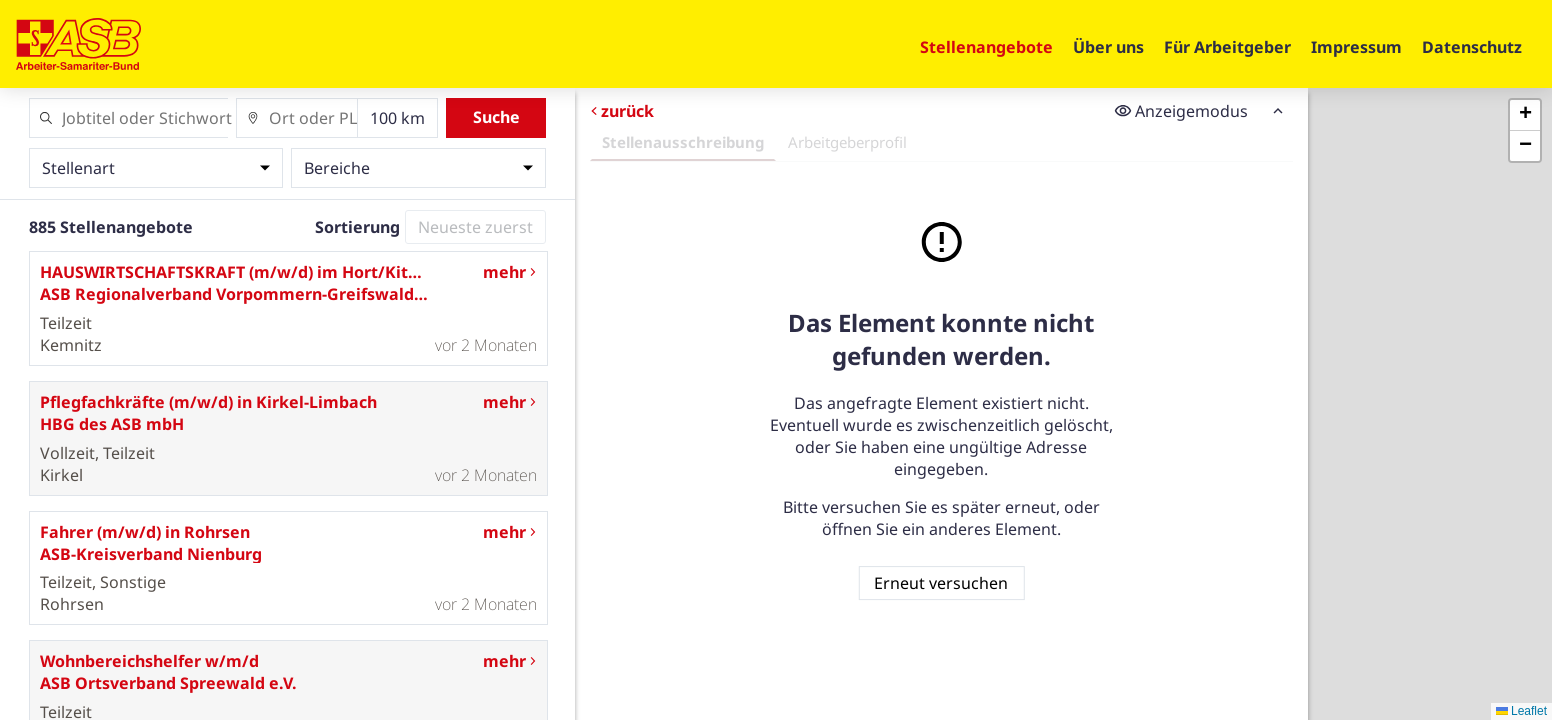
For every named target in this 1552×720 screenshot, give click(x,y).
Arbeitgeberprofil (846, 142)
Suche (496, 117)
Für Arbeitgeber (1227, 47)
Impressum (1356, 47)
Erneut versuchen (941, 583)
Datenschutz (1472, 47)
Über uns (1108, 47)
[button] (1525, 115)
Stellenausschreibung (682, 142)
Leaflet (1521, 711)
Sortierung (357, 227)
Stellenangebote (986, 47)
